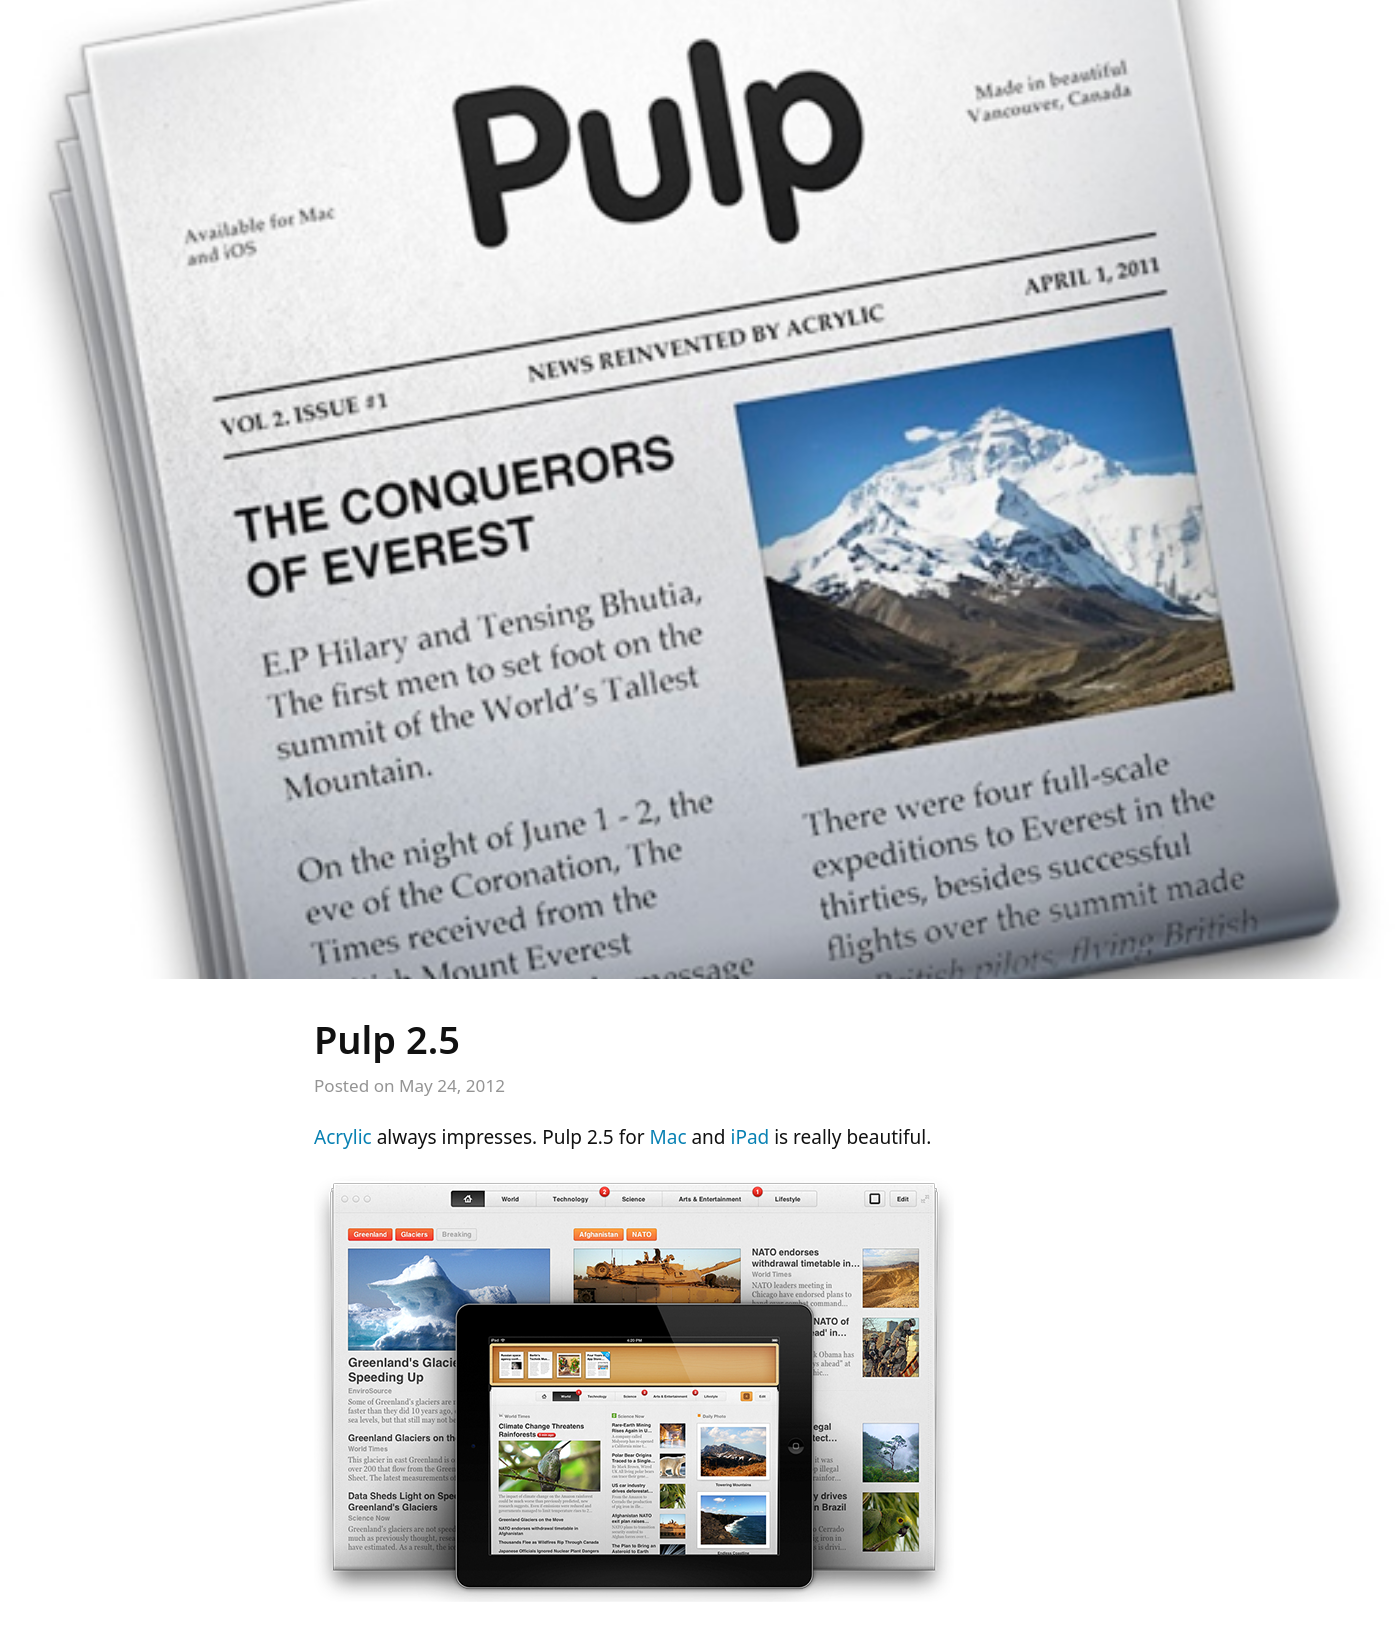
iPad (749, 1137)
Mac (668, 1137)
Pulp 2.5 (387, 1039)
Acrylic (343, 1137)
